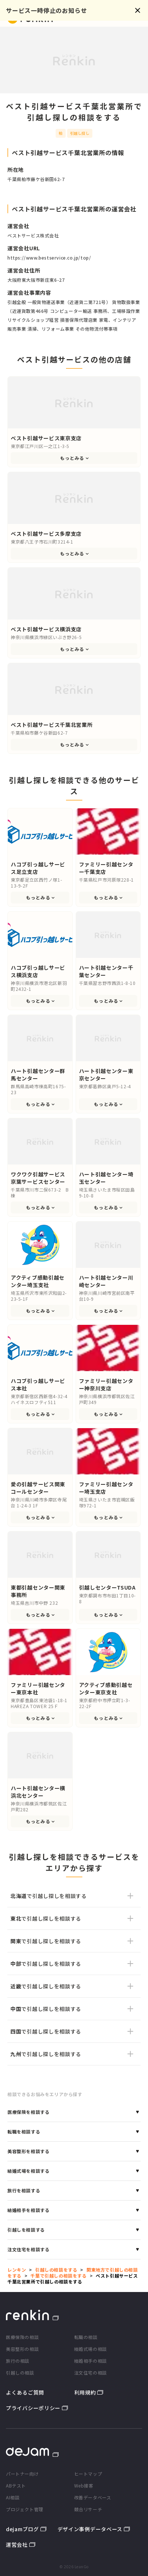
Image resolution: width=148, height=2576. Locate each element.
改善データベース (92, 2497)
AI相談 (12, 2497)
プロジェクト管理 (24, 2509)
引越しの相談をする (56, 2269)
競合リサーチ (88, 2509)
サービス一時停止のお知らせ (46, 10)
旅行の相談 (17, 2361)
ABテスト (16, 2485)
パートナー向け (22, 2473)
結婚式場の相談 (90, 2349)
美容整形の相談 (22, 2349)
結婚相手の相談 (90, 2361)
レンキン (16, 2269)
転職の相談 (86, 2337)
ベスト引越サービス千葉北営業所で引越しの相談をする (72, 2278)
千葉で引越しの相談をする (58, 2275)
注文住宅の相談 (90, 2372)
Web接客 (83, 2485)
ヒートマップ (88, 2473)
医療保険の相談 (22, 2337)
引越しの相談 (20, 2372)
